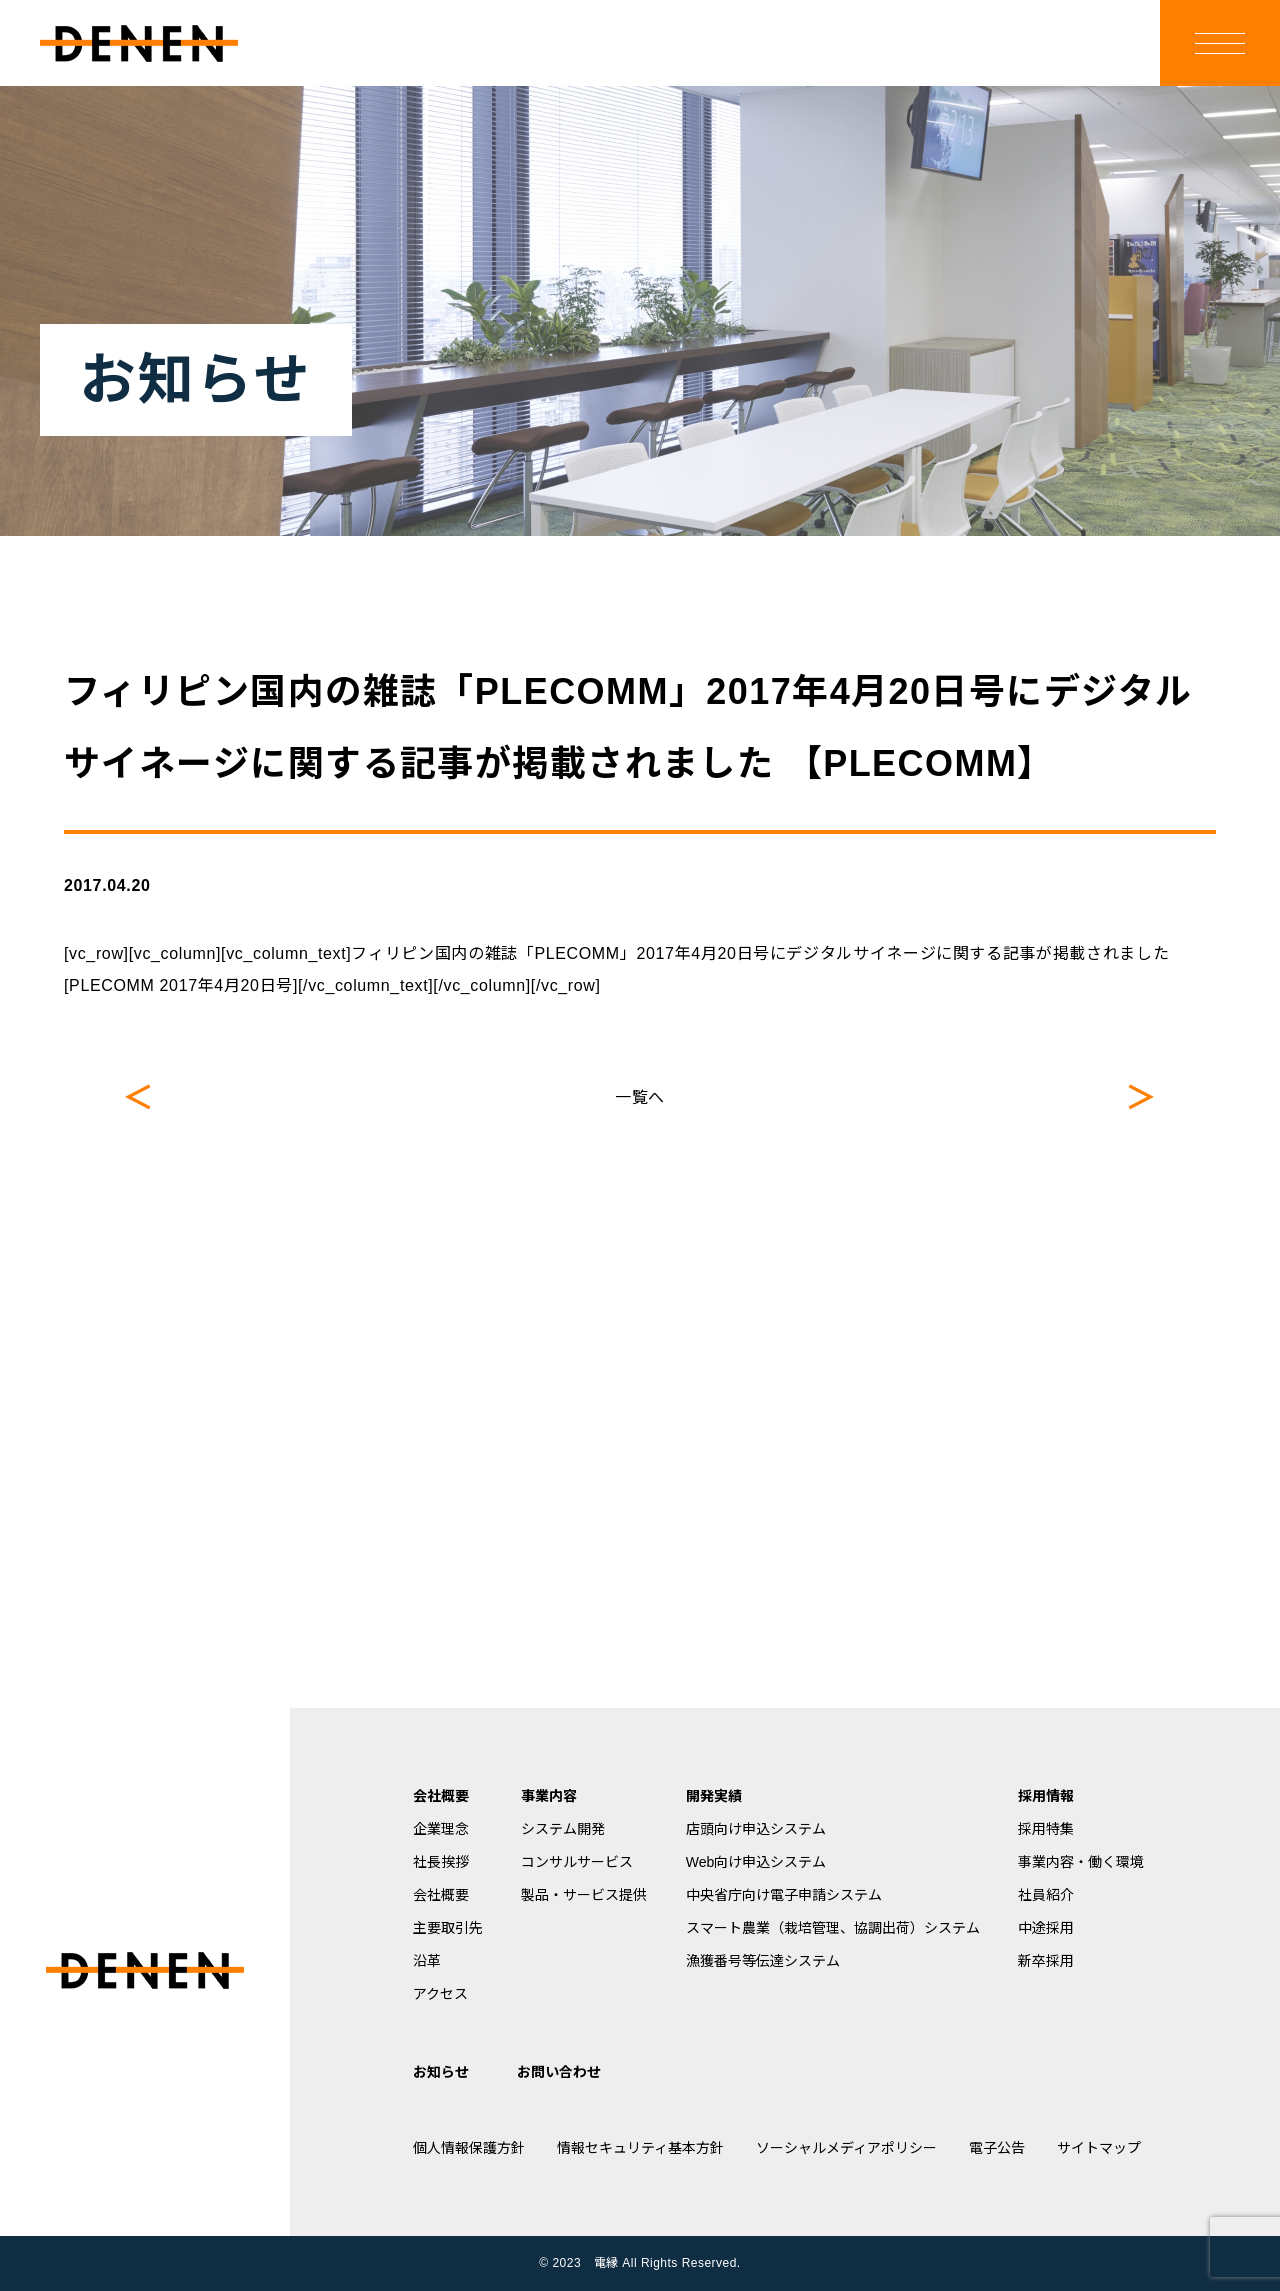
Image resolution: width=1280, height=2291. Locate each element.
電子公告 (997, 2148)
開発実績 (714, 1796)
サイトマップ (1099, 2148)
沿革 (427, 1961)
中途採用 (1046, 1928)
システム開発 (563, 1829)
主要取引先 (448, 1928)
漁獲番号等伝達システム (763, 1961)
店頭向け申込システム (756, 1829)
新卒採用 (1046, 1961)
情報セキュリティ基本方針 (640, 2148)
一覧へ (640, 1097)
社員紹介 (1046, 1895)
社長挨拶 (441, 1862)
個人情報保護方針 (469, 2148)
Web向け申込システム (756, 1862)
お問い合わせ (559, 2072)
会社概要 (441, 1796)
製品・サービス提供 (584, 1895)
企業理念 (441, 1829)
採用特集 (1046, 1829)
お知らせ (441, 2072)
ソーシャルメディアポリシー (846, 2148)
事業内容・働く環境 (1081, 1862)
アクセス (440, 1994)
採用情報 (1046, 1796)
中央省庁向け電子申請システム (784, 1895)
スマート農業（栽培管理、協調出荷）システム (833, 1928)
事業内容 (549, 1796)
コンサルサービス (577, 1862)
